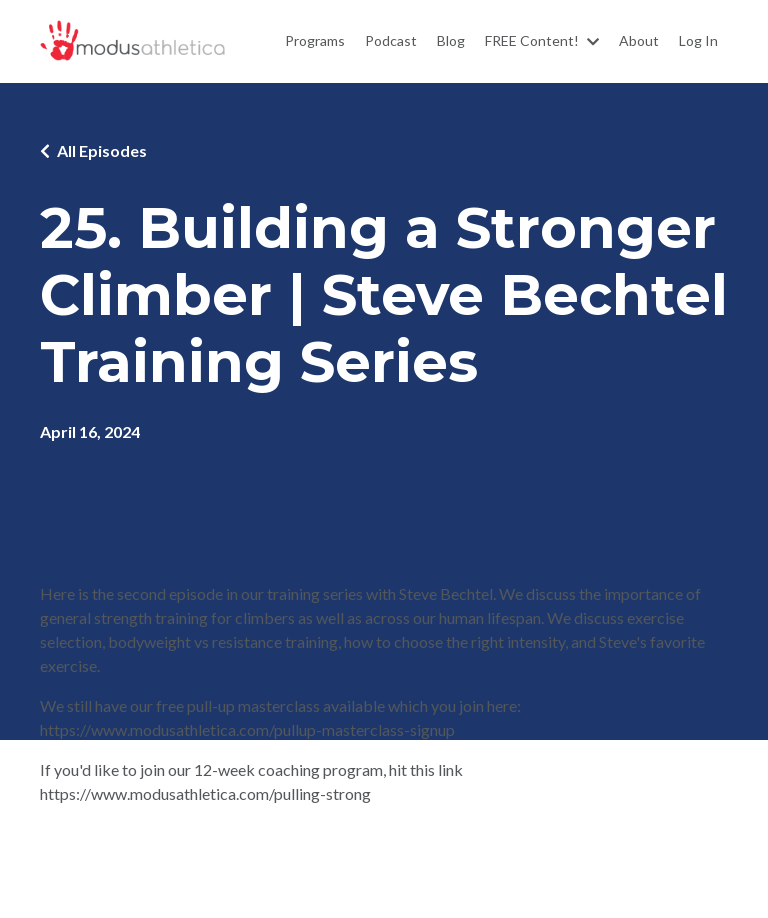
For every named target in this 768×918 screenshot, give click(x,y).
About (639, 40)
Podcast (391, 40)
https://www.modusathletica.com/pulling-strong (205, 793)
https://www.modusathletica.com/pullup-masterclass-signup (247, 729)
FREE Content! (542, 40)
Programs (315, 40)
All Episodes (102, 150)
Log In (698, 40)
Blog (451, 40)
